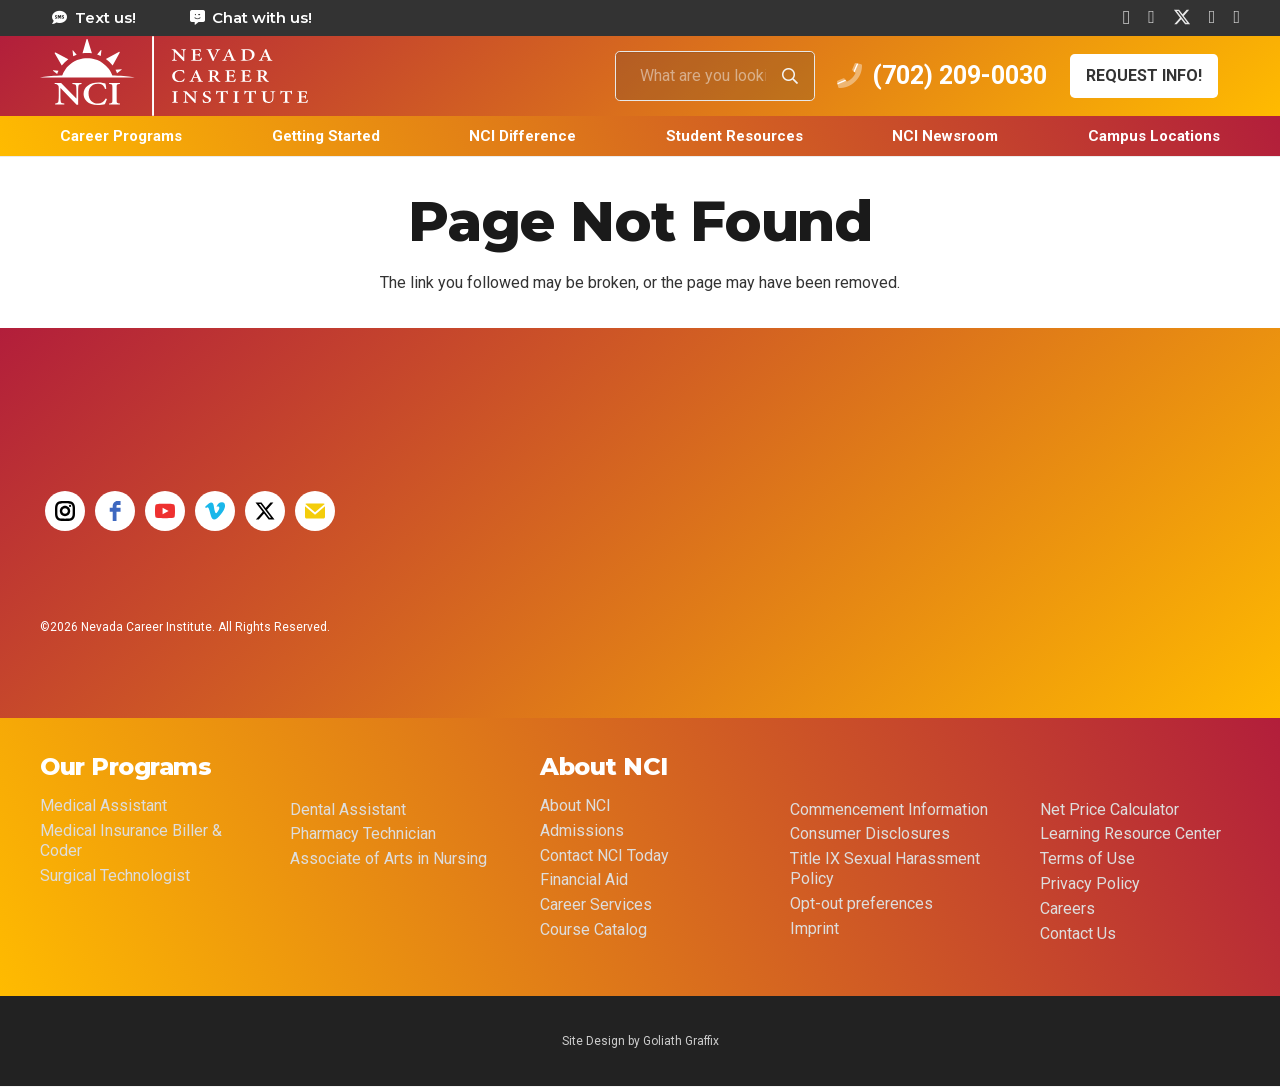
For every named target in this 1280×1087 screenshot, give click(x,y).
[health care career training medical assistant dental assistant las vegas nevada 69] (174, 76)
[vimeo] (215, 511)
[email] (315, 511)
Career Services (596, 904)
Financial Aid (584, 879)
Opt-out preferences (861, 903)
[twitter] (265, 511)
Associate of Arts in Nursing (388, 858)
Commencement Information (889, 809)
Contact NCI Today (604, 855)
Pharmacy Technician (363, 833)
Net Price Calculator (1109, 809)
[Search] (790, 76)
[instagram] (65, 511)
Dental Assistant (348, 809)
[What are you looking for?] (715, 76)
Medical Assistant (103, 805)
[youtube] (165, 511)
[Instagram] (1126, 18)
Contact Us (1078, 933)
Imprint (814, 928)
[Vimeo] (1212, 17)
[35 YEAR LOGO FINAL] (605, 523)
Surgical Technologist (115, 875)
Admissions (582, 830)
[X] (1182, 17)
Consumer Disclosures (870, 833)
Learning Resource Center (1130, 833)
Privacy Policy (1090, 883)
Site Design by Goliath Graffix (640, 1041)
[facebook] (115, 511)
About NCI (575, 805)
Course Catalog (593, 929)
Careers (1067, 908)
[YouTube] (1236, 17)
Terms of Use (1087, 858)
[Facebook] (1151, 17)
